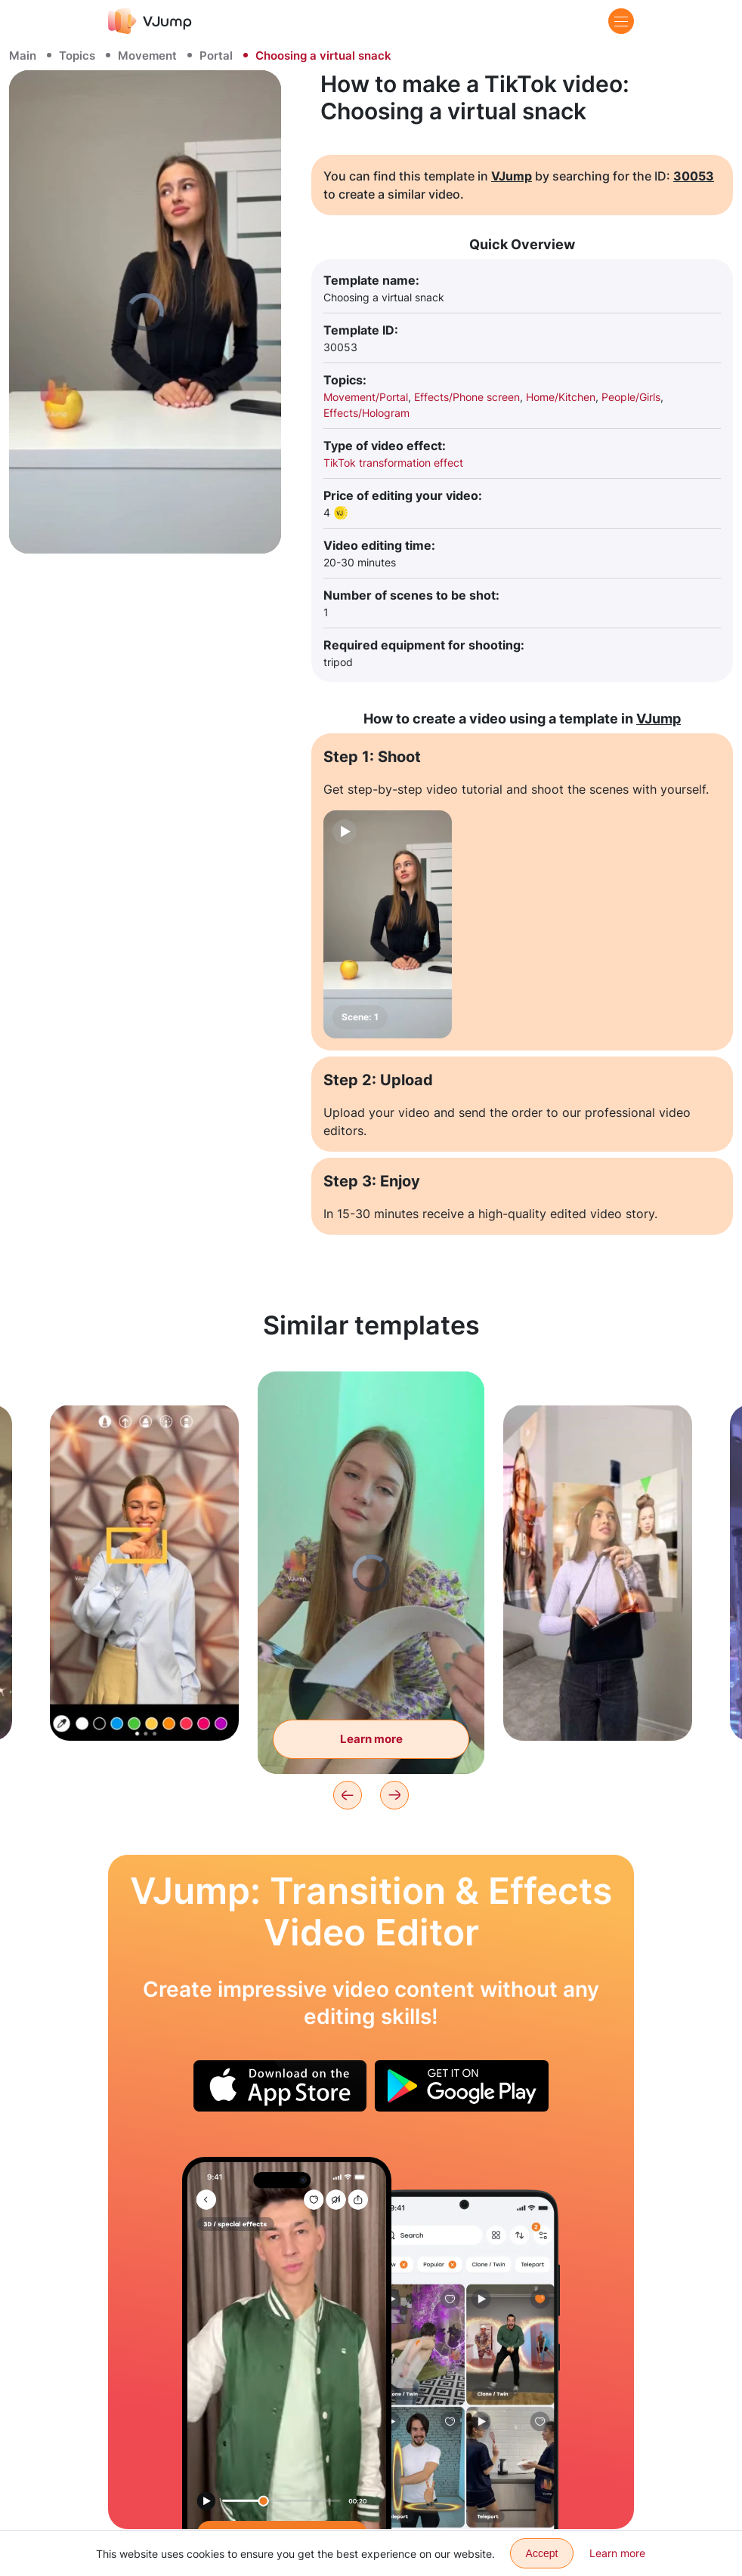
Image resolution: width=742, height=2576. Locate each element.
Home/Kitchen (560, 396)
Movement (147, 55)
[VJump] (150, 21)
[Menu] (621, 21)
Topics (77, 55)
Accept (542, 2553)
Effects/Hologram (366, 412)
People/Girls (630, 396)
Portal (216, 55)
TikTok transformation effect (393, 462)
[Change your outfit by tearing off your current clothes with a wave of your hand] (286, 2343)
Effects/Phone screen (467, 396)
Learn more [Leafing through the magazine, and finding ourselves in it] (371, 1739)
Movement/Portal (365, 396)
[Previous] (347, 1795)
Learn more (617, 2553)
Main (22, 55)
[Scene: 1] (387, 924)
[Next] (394, 1795)
